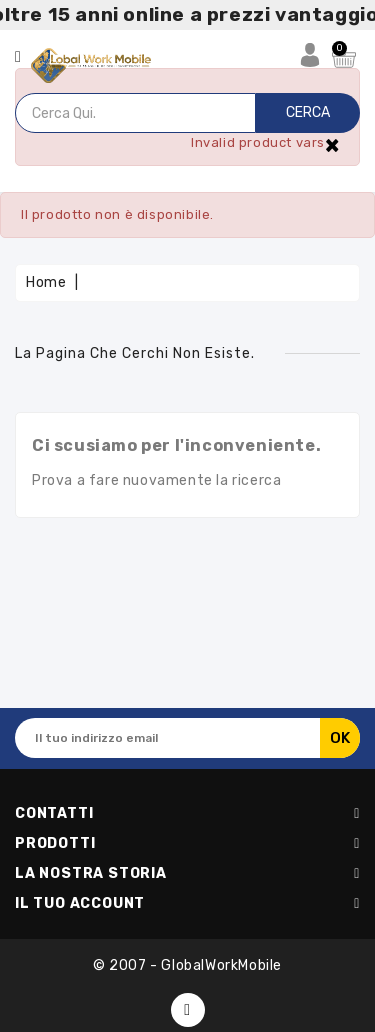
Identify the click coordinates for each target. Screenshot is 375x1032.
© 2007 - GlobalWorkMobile (187, 965)
